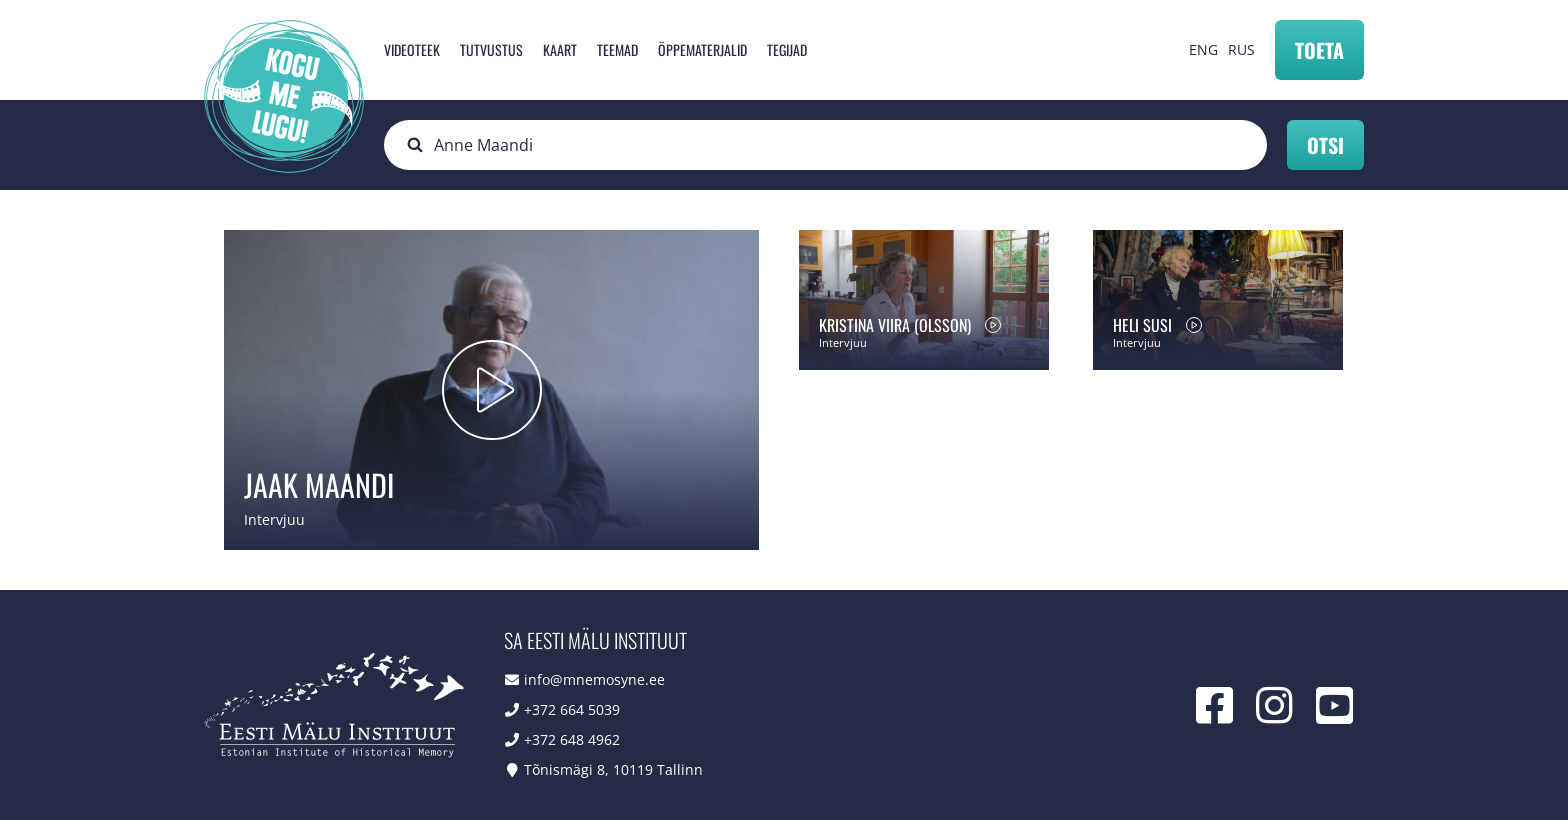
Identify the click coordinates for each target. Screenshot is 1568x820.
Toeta (1319, 50)
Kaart (560, 49)
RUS (1241, 49)
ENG (1203, 49)
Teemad (617, 49)
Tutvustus (491, 49)
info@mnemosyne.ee (594, 679)
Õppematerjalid (702, 49)
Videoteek (412, 49)
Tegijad (787, 49)
